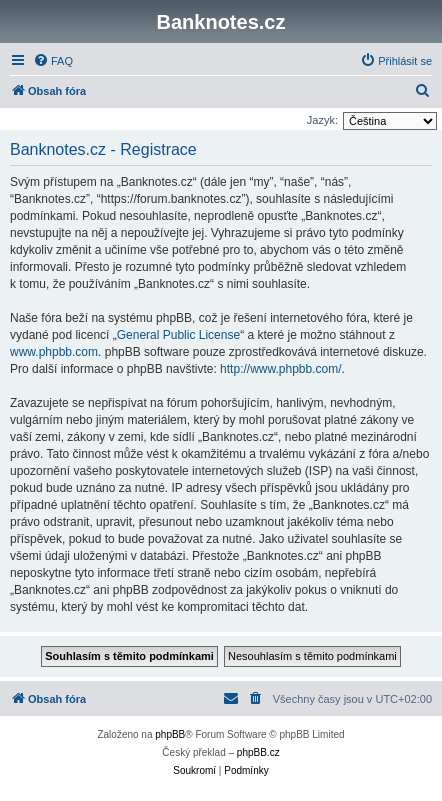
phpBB (170, 734)
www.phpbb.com (54, 352)
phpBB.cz (258, 752)
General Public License (178, 335)
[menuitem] (53, 61)
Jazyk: (322, 120)
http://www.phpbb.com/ (280, 369)
